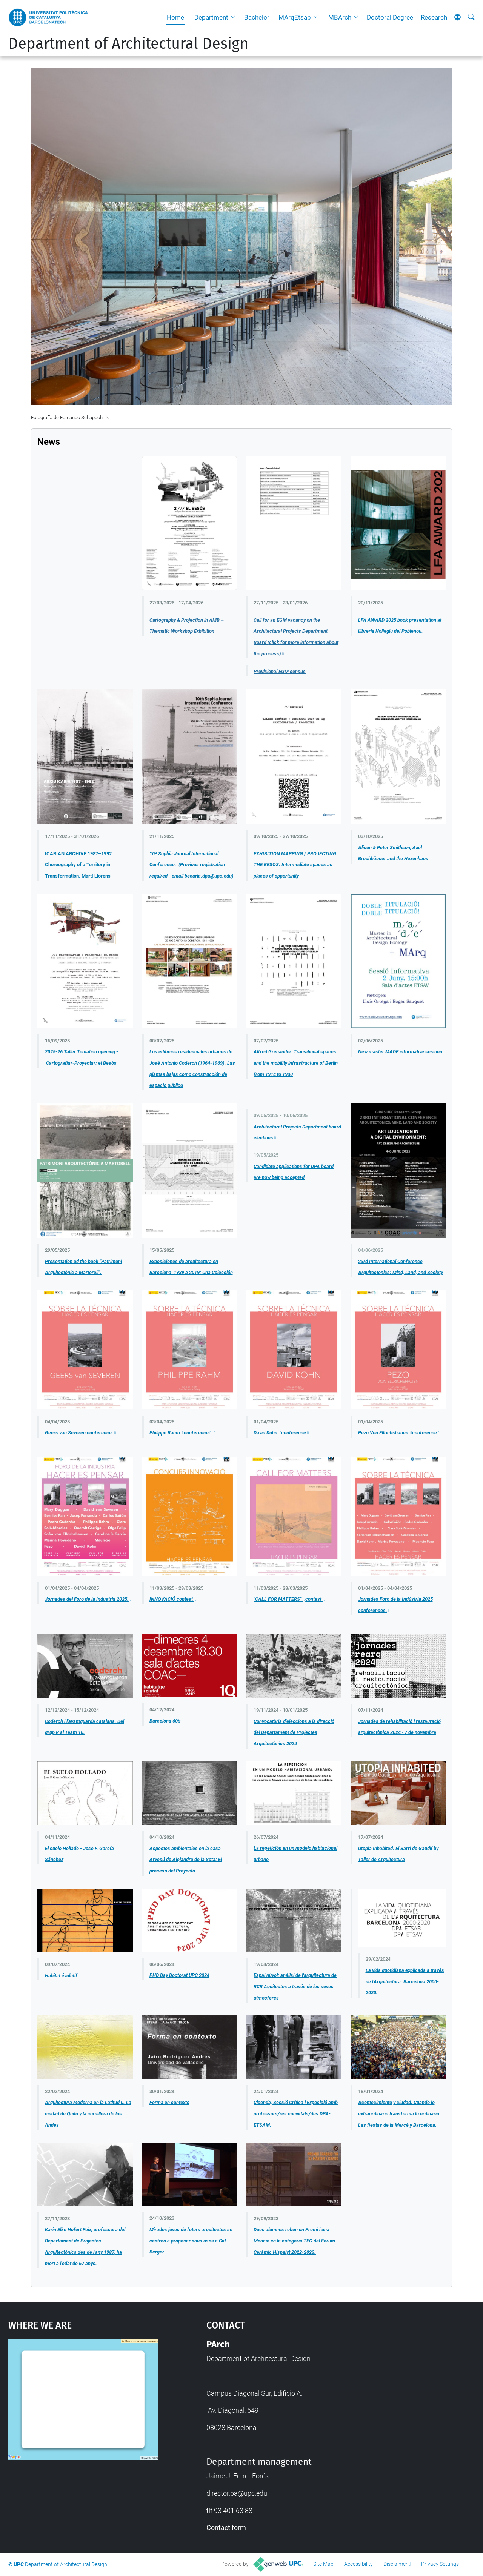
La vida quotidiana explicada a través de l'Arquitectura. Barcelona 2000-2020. (405, 1981)
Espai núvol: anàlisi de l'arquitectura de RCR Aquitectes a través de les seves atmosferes (295, 1986)
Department (211, 17)
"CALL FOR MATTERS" (278, 1599)
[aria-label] (471, 17)
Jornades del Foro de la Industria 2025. (87, 1599)
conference (196, 1433)
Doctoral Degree (390, 17)
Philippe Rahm (165, 1433)
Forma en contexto (169, 2102)
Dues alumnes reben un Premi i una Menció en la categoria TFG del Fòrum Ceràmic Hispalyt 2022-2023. (294, 2241)
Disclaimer (395, 2564)
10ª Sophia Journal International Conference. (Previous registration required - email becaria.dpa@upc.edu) (191, 865)
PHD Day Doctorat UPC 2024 (179, 1975)
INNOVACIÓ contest (171, 1599)
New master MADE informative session (400, 1051)
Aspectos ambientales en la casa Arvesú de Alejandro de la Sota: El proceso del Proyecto (185, 1860)
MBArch (339, 17)
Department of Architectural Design (128, 44)
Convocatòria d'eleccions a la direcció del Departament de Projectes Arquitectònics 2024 (294, 1732)
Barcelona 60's (165, 1721)
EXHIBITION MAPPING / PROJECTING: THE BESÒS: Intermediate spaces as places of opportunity (296, 865)
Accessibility (358, 2564)
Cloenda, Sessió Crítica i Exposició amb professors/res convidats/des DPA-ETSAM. (296, 2113)
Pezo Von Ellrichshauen (383, 1433)
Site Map (323, 2564)
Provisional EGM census (280, 671)
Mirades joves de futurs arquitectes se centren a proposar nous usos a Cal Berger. (190, 2241)
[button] (234, 17)
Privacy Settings (440, 2564)
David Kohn (266, 1433)
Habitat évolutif (61, 1975)
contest (314, 1599)
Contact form (226, 2527)
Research (434, 17)
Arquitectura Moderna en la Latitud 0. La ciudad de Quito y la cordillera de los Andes (88, 2113)
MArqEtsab (294, 17)
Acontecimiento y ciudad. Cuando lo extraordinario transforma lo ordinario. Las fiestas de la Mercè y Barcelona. (399, 2113)
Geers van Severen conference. (79, 1433)
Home (175, 17)
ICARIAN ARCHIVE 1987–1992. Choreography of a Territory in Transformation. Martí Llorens (79, 865)
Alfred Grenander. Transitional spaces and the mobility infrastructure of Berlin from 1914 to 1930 (296, 1063)
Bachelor (256, 17)
